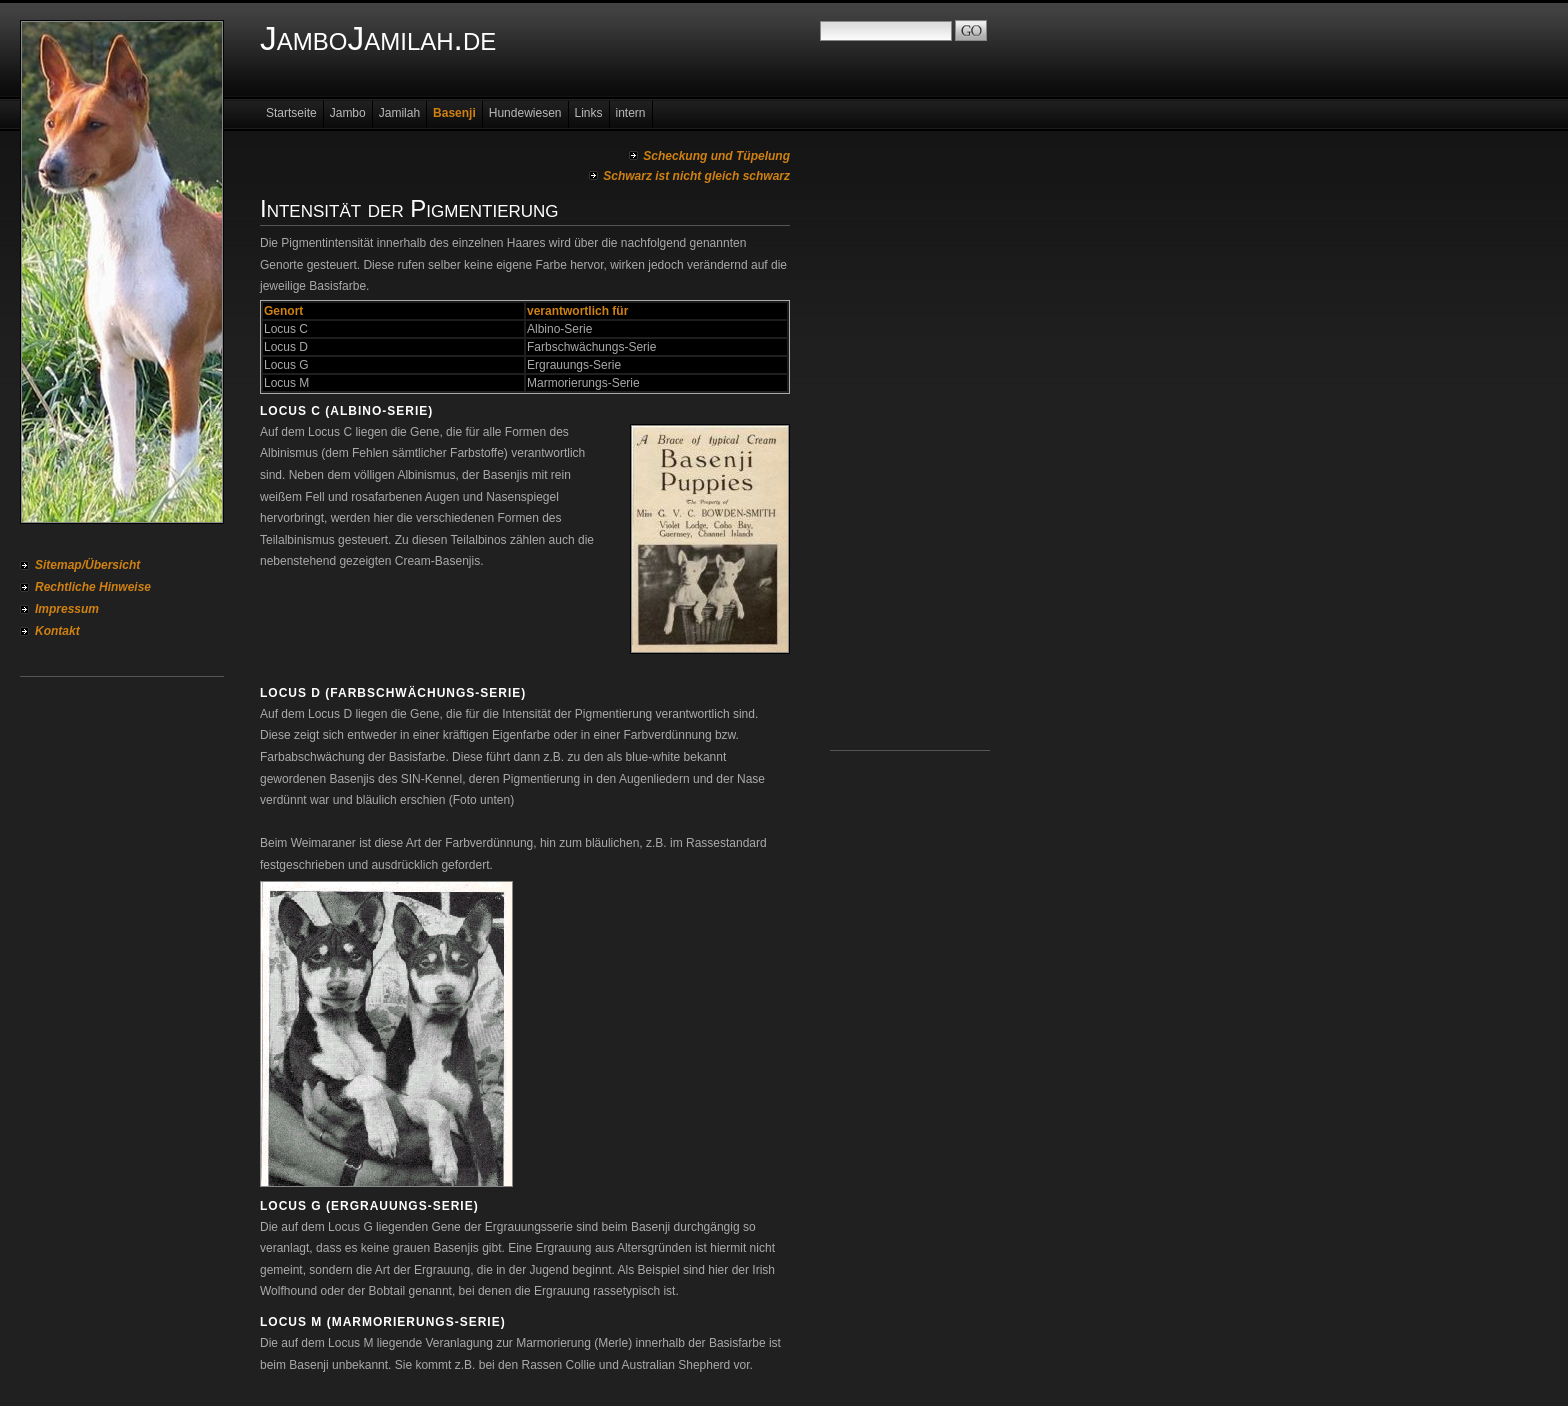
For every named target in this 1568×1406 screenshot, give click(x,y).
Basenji (454, 113)
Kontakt (57, 631)
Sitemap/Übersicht (87, 565)
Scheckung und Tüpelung (716, 156)
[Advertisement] (910, 450)
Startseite (291, 113)
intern (631, 113)
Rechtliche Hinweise (93, 587)
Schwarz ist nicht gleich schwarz (696, 176)
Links (589, 113)
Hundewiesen (525, 113)
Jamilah (399, 113)
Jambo (348, 113)
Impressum (67, 609)
